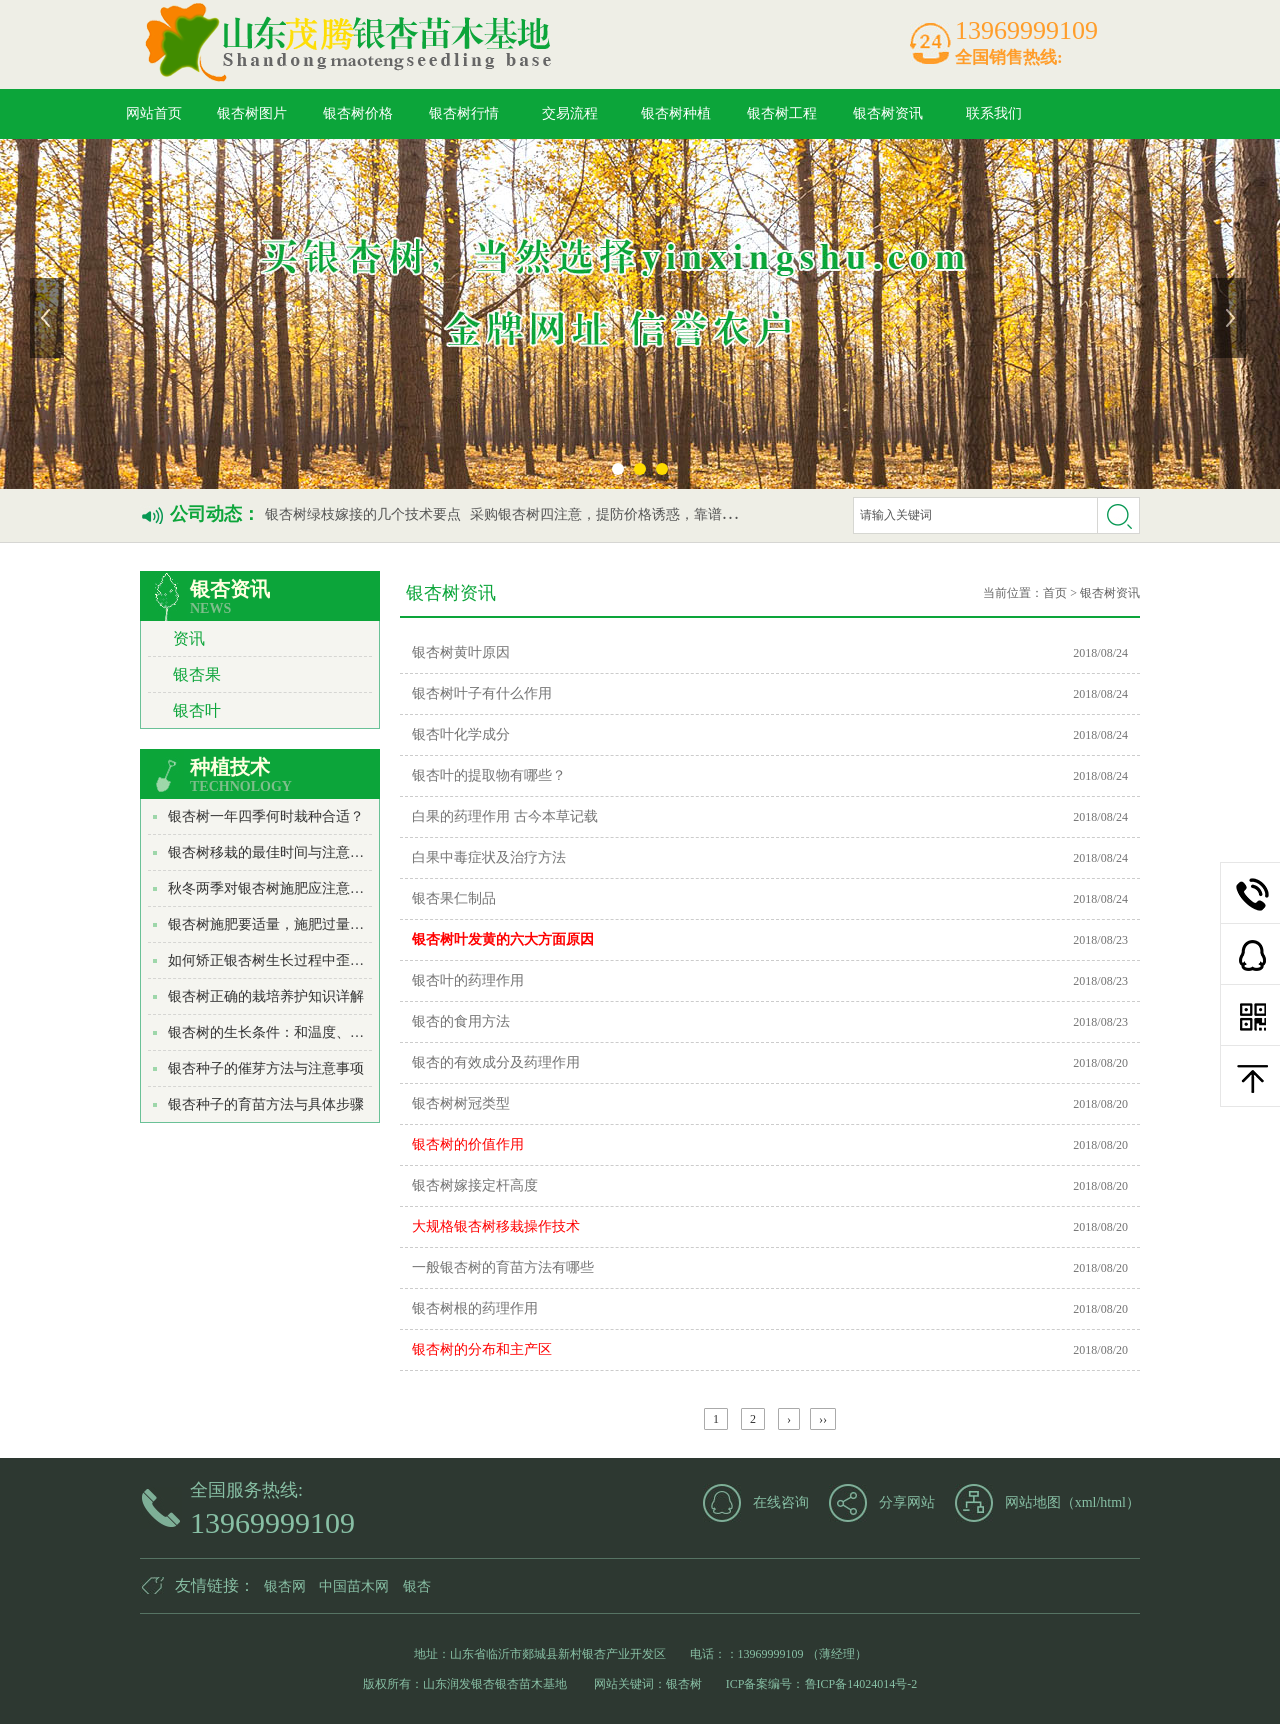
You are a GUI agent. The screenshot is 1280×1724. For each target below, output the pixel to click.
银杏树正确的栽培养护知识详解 (266, 996)
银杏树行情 (464, 113)
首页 (1055, 593)
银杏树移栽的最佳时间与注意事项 (273, 852)
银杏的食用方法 (461, 1021)
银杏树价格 (358, 113)
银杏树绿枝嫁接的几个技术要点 (363, 514)
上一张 (49, 318)
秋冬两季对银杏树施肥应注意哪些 (273, 888)
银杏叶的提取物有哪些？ (489, 775)
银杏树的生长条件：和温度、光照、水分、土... (313, 1032)
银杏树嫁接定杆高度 (475, 1185)
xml (1086, 1502)
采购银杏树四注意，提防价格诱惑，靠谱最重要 (617, 514)
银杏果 (197, 674)
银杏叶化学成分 (461, 734)
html (1113, 1502)
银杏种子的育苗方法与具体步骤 (266, 1104)
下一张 (1231, 318)
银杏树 (684, 1684)
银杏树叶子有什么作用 (482, 693)
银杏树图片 (252, 113)
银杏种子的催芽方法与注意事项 (266, 1068)
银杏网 (285, 1586)
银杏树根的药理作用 (475, 1308)
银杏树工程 (782, 113)
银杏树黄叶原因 (461, 652)
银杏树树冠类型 (461, 1103)
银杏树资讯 (888, 113)
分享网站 (907, 1502)
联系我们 (994, 113)
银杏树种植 (676, 113)
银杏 (417, 1586)
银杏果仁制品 (454, 898)
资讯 (189, 638)
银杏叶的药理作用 (468, 980)
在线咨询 (781, 1502)
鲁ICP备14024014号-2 (861, 1684)
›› (823, 1419)
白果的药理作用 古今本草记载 (505, 816)
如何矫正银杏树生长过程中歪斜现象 (280, 960)
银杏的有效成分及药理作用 (496, 1062)
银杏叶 (197, 710)
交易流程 (570, 113)
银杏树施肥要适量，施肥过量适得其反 (287, 924)
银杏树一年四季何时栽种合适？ (266, 816)
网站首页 (154, 113)
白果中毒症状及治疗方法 (489, 857)
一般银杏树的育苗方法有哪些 (503, 1267)
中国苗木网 (354, 1586)
